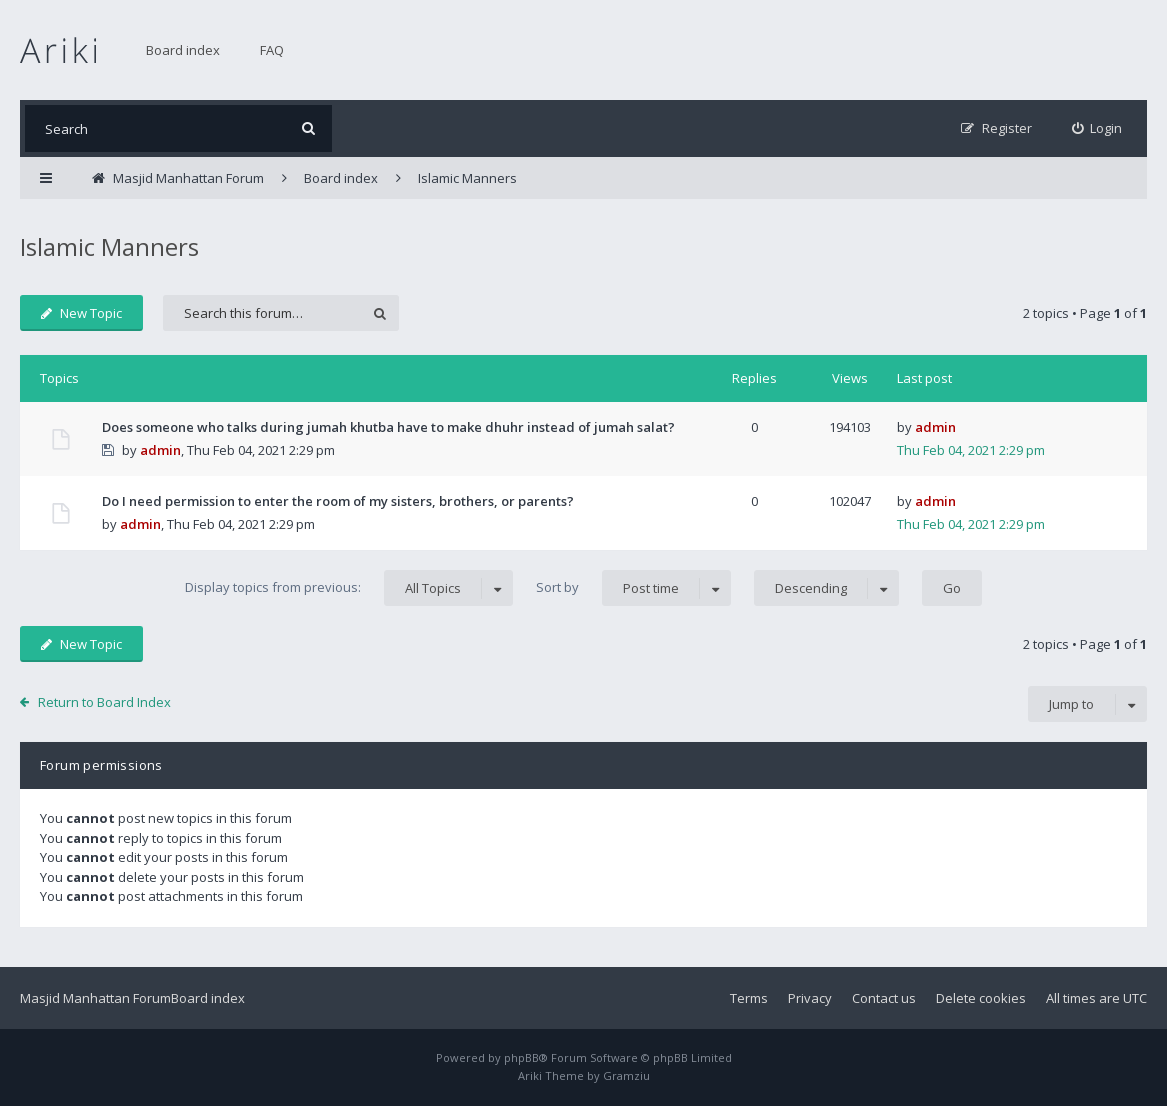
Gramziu (626, 1075)
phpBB (521, 1057)
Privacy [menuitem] (810, 998)
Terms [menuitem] (749, 998)
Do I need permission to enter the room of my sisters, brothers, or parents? (338, 501)
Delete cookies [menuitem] (981, 998)
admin (160, 450)
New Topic (81, 313)
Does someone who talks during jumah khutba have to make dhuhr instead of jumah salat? (388, 427)
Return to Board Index (104, 702)
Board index (183, 50)
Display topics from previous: (349, 588)
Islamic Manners (109, 246)
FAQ (272, 50)
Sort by (633, 588)
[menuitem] (1097, 128)
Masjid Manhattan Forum (95, 998)
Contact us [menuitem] (884, 998)
